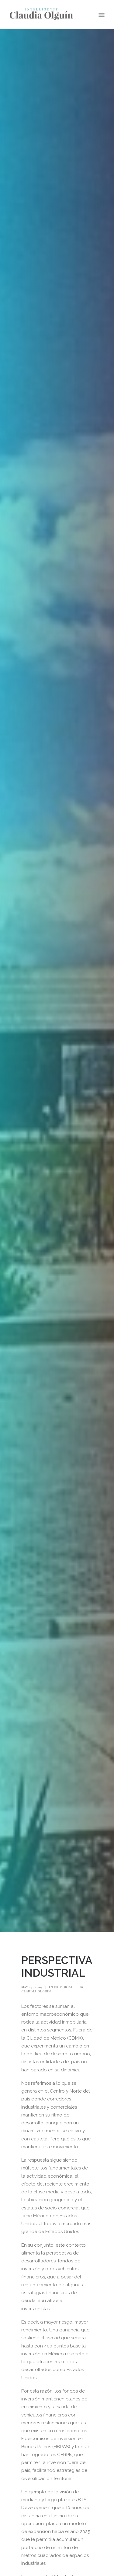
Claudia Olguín (36, 1991)
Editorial (63, 1987)
